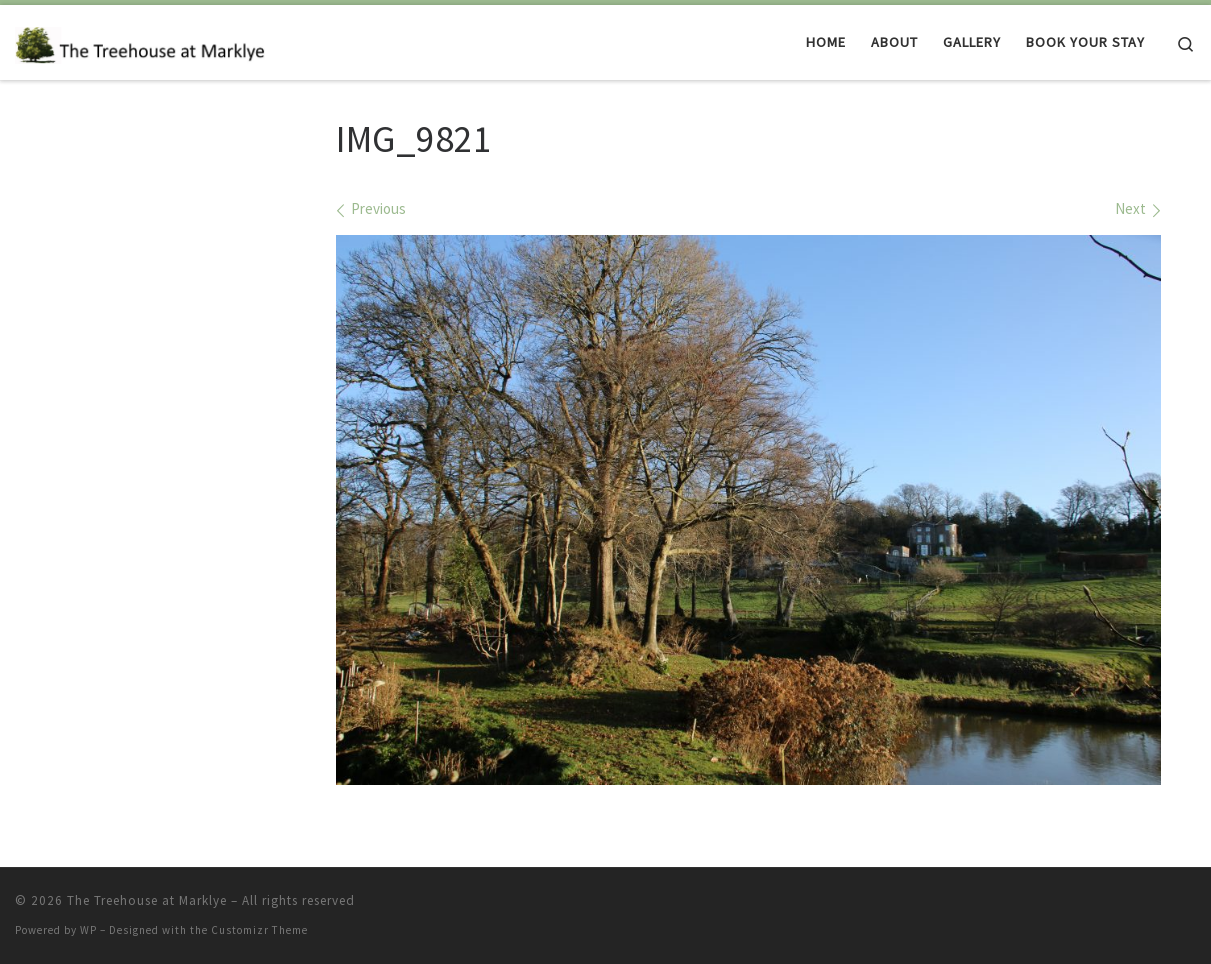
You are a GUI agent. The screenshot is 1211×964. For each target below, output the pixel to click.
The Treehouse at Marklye (147, 900)
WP (88, 930)
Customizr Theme (259, 930)
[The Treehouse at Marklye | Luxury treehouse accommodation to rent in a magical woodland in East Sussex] (140, 41)
